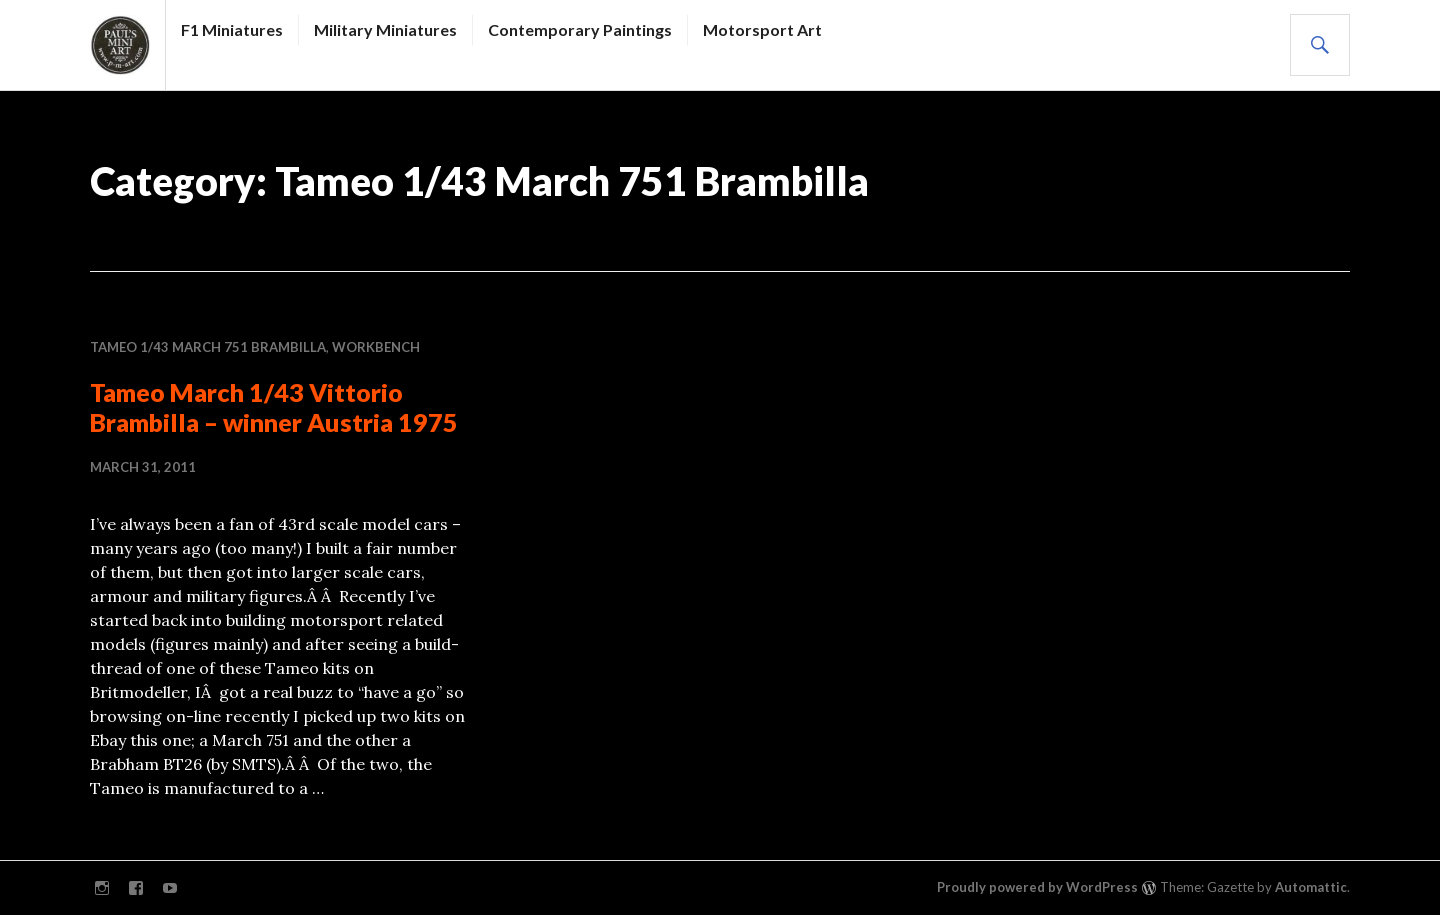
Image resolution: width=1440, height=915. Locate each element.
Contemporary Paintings (580, 29)
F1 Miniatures (232, 29)
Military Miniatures (385, 29)
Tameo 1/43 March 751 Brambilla (208, 347)
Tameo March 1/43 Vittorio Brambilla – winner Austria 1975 (274, 407)
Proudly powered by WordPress (1037, 887)
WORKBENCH (376, 347)
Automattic (1311, 887)
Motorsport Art (762, 29)
